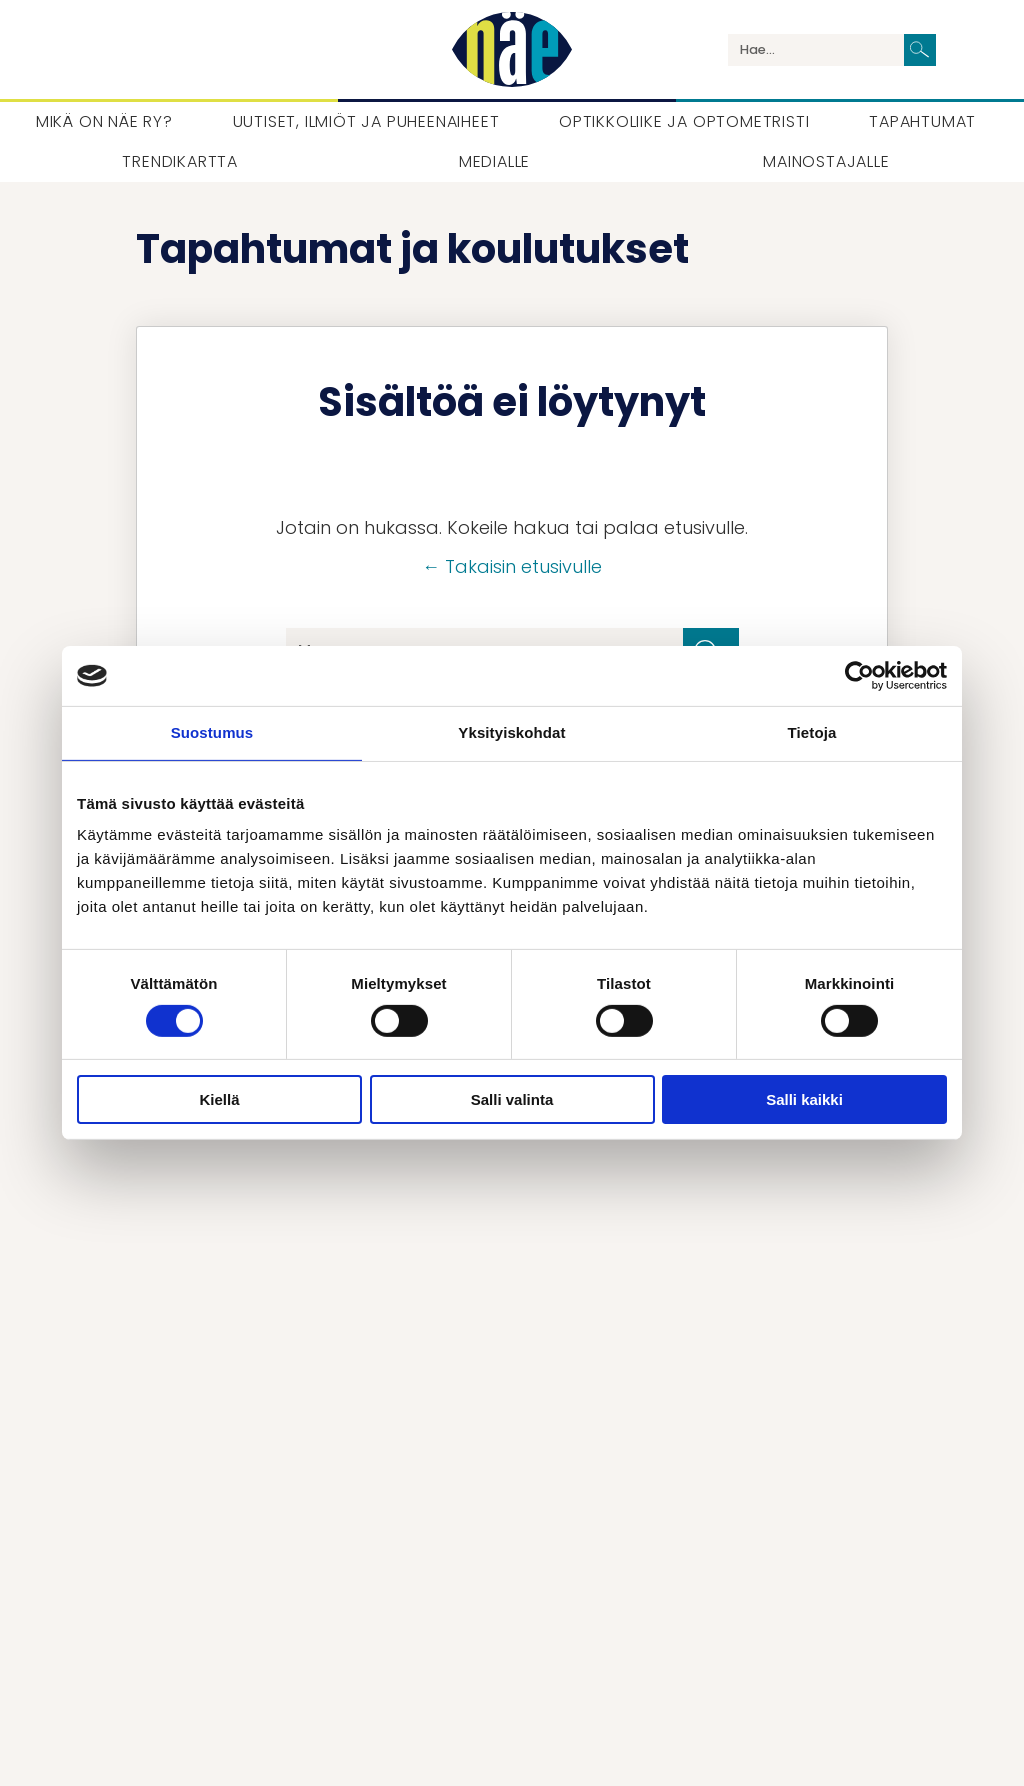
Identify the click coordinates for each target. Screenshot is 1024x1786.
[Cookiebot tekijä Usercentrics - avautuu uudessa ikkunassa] (859, 676)
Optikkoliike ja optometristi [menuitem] (684, 121)
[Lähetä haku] (920, 50)
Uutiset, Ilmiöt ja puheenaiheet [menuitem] (366, 121)
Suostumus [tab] (212, 732)
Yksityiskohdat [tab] (511, 732)
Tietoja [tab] (812, 732)
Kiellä (219, 1099)
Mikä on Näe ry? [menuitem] (104, 121)
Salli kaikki (804, 1099)
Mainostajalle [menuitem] (826, 161)
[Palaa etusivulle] (512, 49)
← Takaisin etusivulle (512, 566)
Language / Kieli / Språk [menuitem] (968, 50)
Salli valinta (512, 1099)
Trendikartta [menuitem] (180, 161)
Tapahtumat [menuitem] (922, 121)
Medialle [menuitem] (494, 161)
